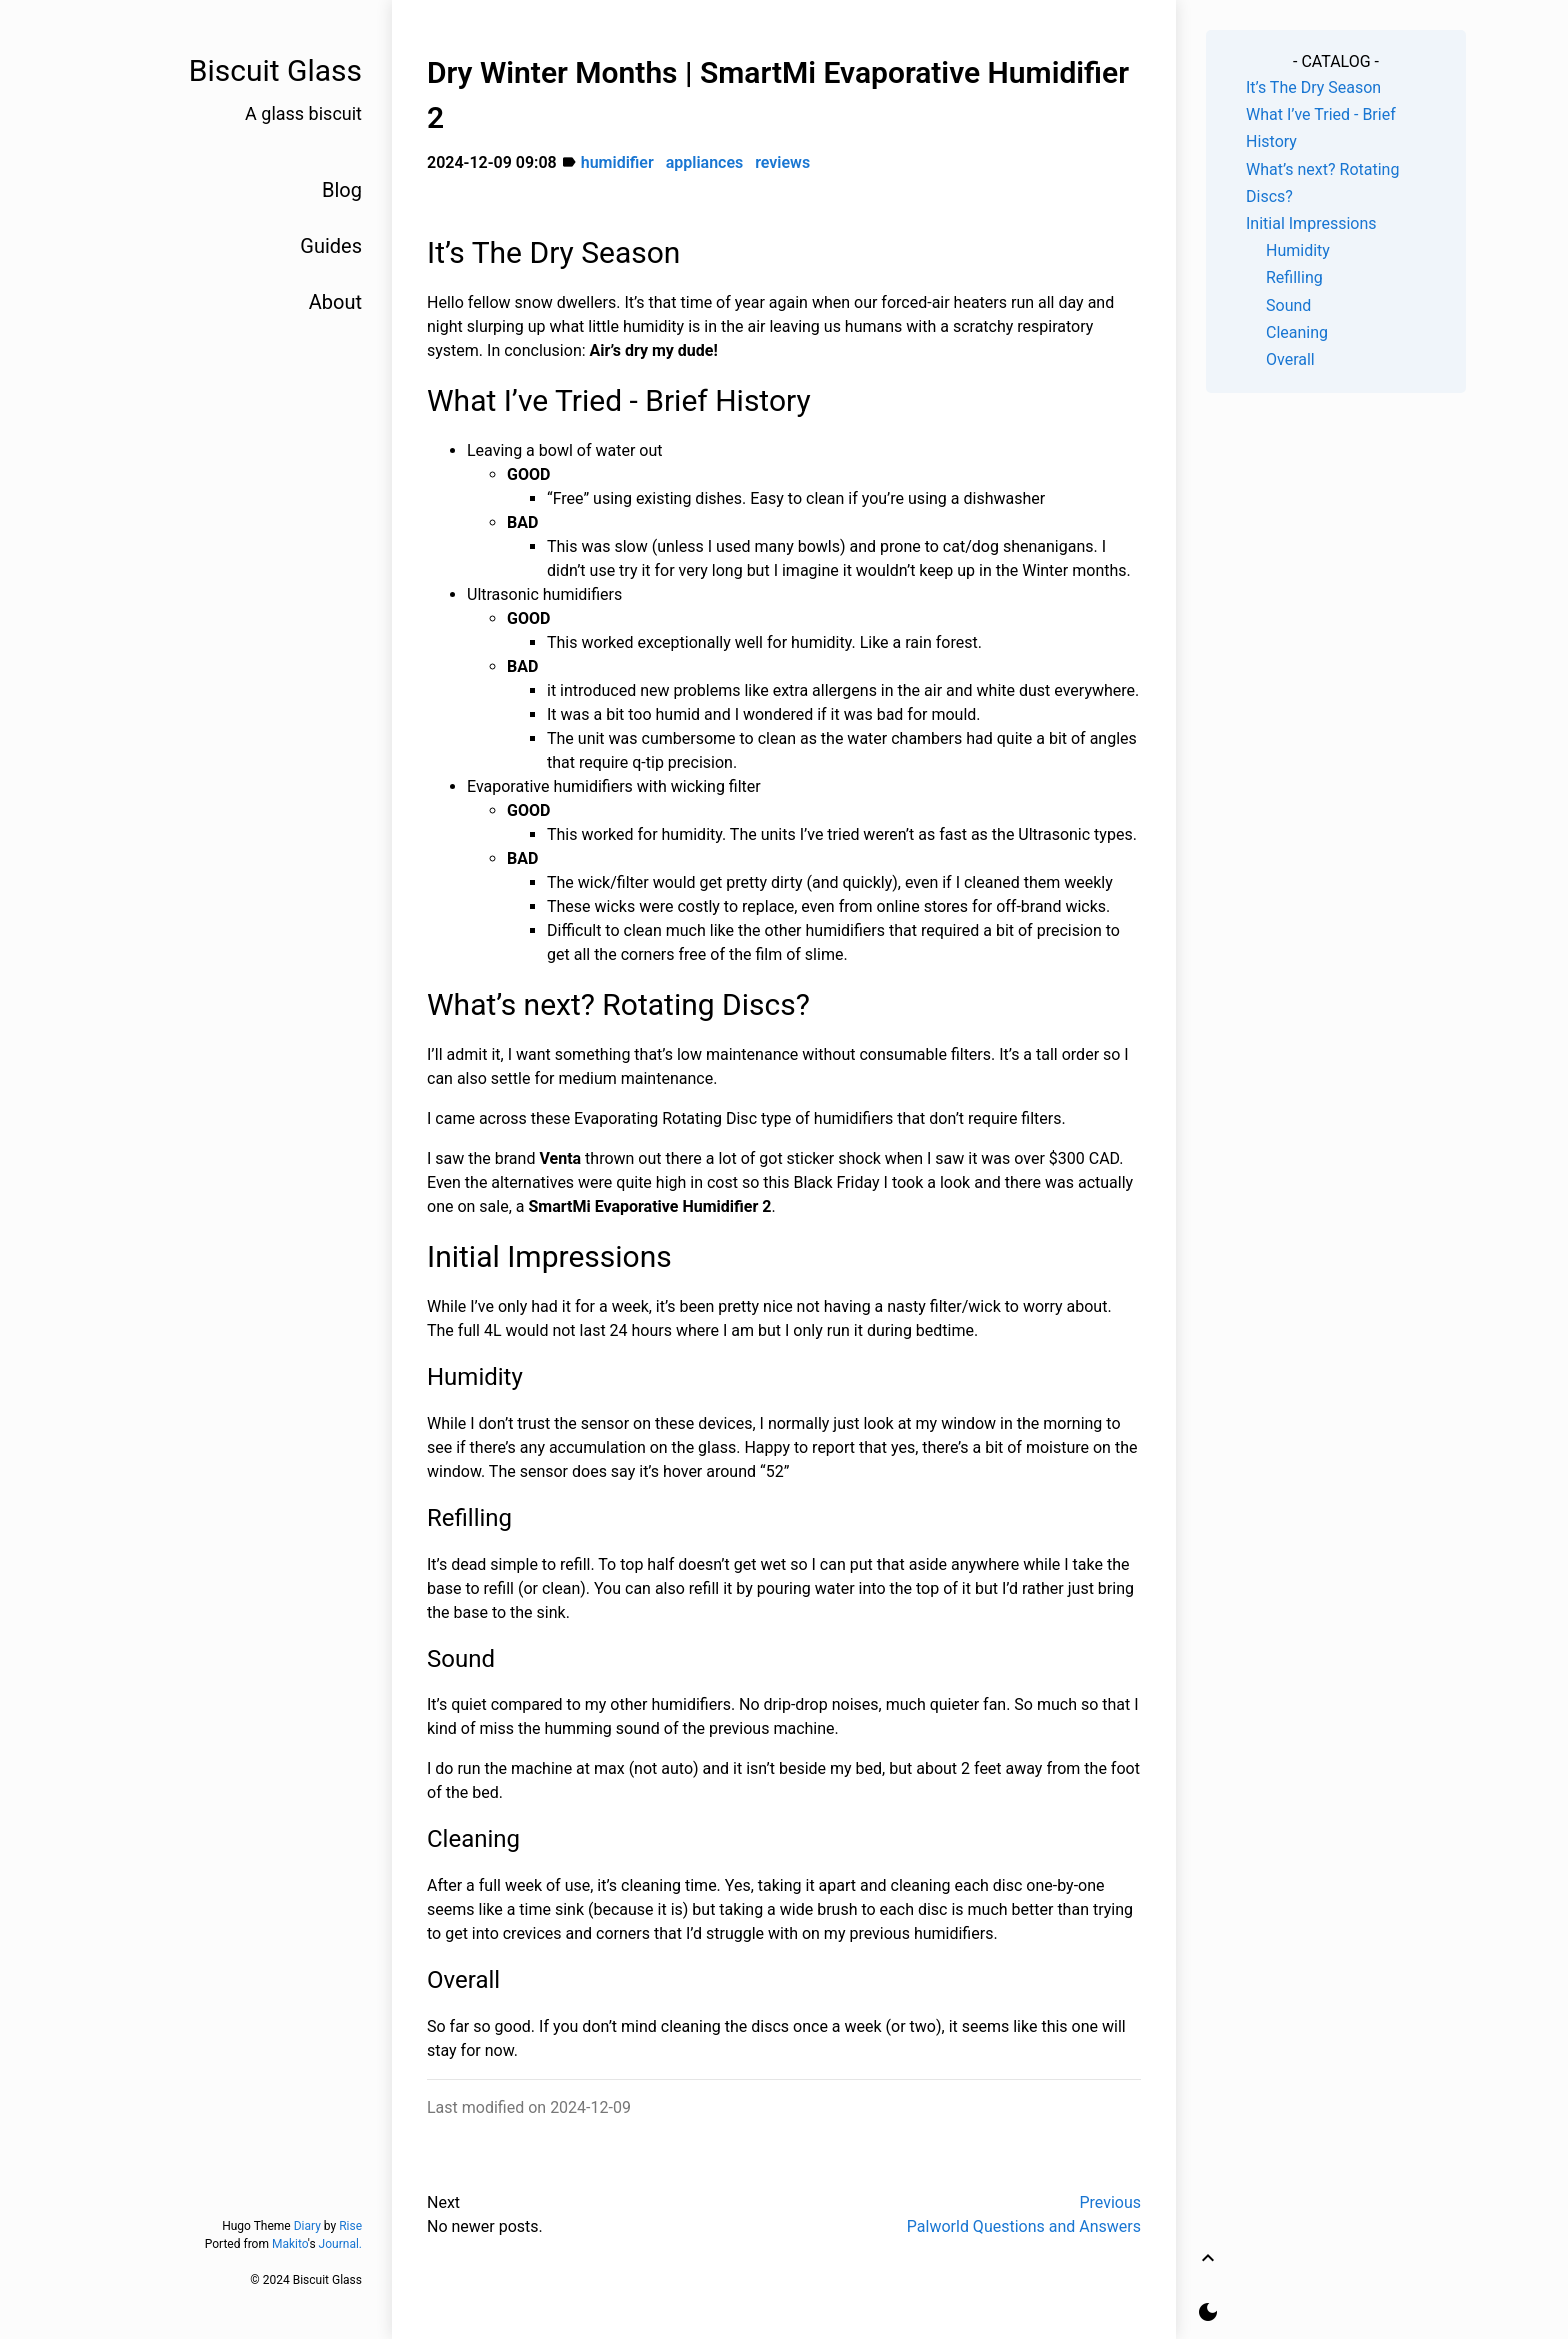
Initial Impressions (1311, 223)
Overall (1290, 359)
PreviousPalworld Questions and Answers (1024, 2214)
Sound (1288, 305)
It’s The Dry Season (1313, 87)
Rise (350, 2226)
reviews (782, 162)
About (335, 302)
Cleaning (1297, 332)
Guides (331, 246)
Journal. (340, 2244)
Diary (307, 2226)
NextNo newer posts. (485, 2214)
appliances (705, 162)
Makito (290, 2244)
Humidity (1298, 250)
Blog (342, 190)
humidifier (617, 162)
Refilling (1294, 277)
